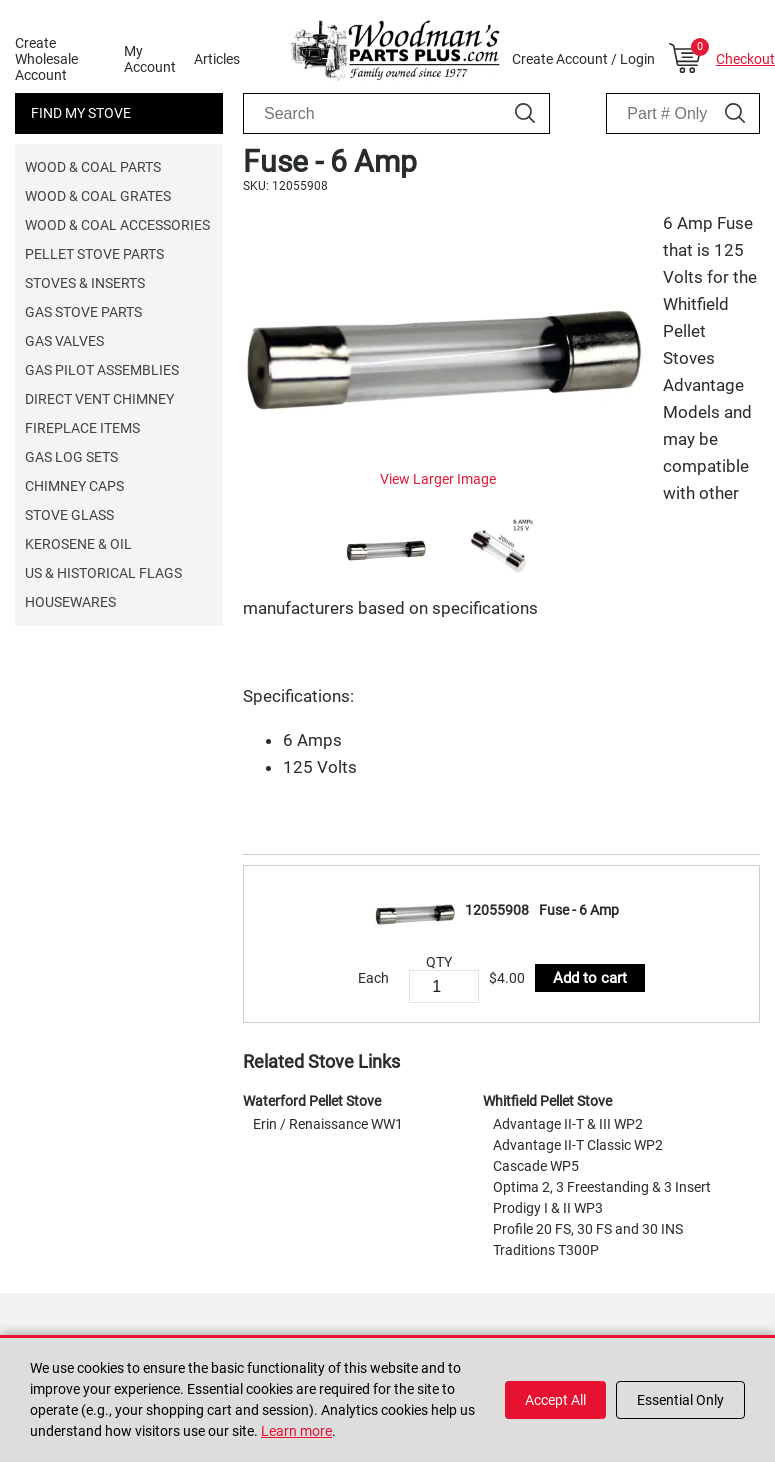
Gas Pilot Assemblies (102, 370)
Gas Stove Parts (83, 312)
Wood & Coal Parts (93, 167)
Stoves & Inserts (85, 283)
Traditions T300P (546, 1250)
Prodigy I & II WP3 (548, 1208)
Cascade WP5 (536, 1166)
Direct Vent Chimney (99, 399)
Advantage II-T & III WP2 (568, 1124)
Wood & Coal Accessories (117, 225)
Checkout (745, 59)
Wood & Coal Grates (98, 196)
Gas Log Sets (71, 457)
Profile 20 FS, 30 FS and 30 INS (588, 1229)
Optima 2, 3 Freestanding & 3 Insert (602, 1187)
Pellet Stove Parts (94, 254)
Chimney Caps (74, 486)
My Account (150, 59)
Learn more (296, 1431)
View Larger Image (438, 479)
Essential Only (680, 1400)
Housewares (70, 602)
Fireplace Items (82, 428)
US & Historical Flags (103, 573)
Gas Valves (64, 341)
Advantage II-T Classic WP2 (578, 1145)
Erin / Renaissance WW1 (328, 1124)
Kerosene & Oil (78, 544)
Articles (217, 59)
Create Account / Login (583, 59)
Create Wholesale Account (46, 59)
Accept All (555, 1400)
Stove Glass (69, 515)
